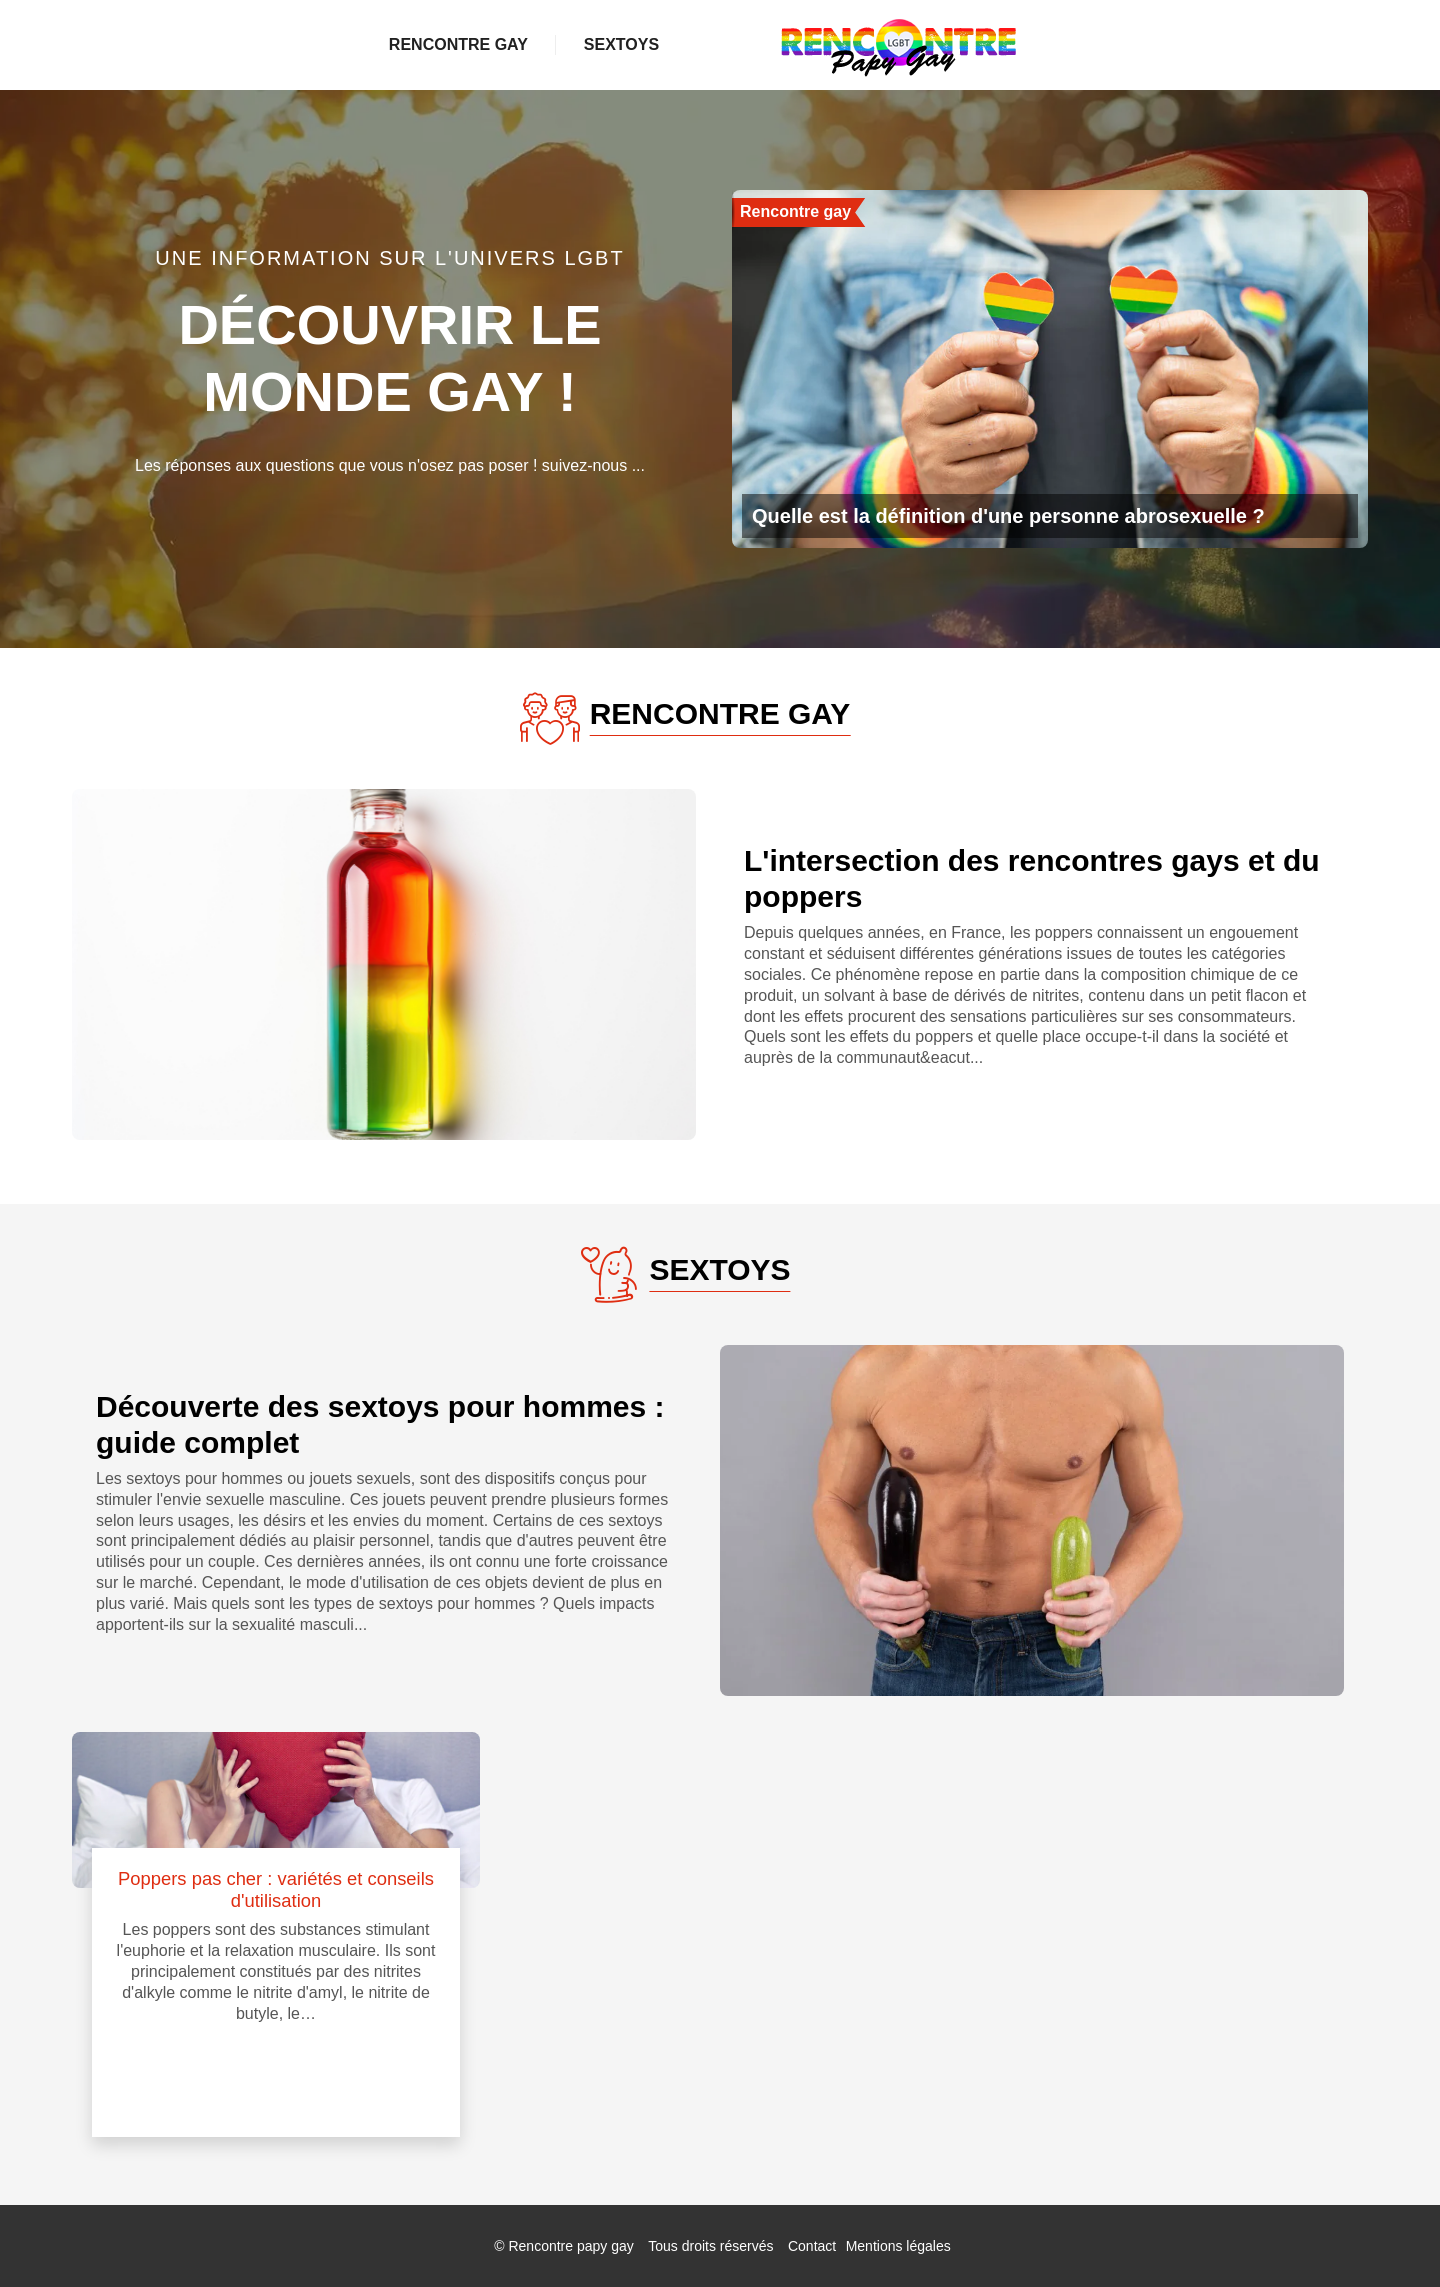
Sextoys (979, 44)
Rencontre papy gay (570, 2246)
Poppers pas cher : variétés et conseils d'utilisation (276, 1889)
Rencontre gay (492, 44)
